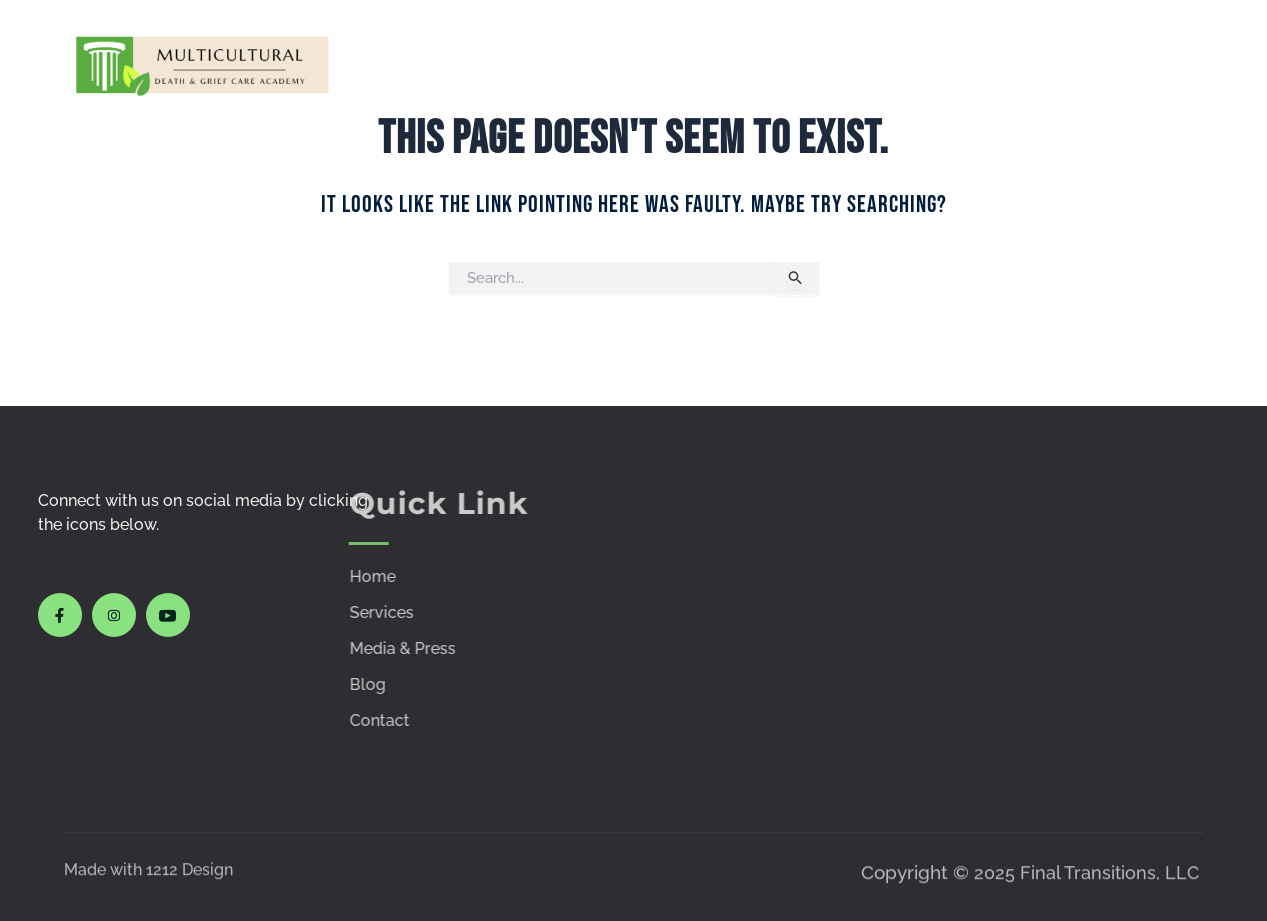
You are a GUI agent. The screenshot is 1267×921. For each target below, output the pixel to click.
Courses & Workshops (693, 64)
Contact (1158, 64)
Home (502, 64)
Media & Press (859, 64)
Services (589, 64)
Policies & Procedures (995, 64)
